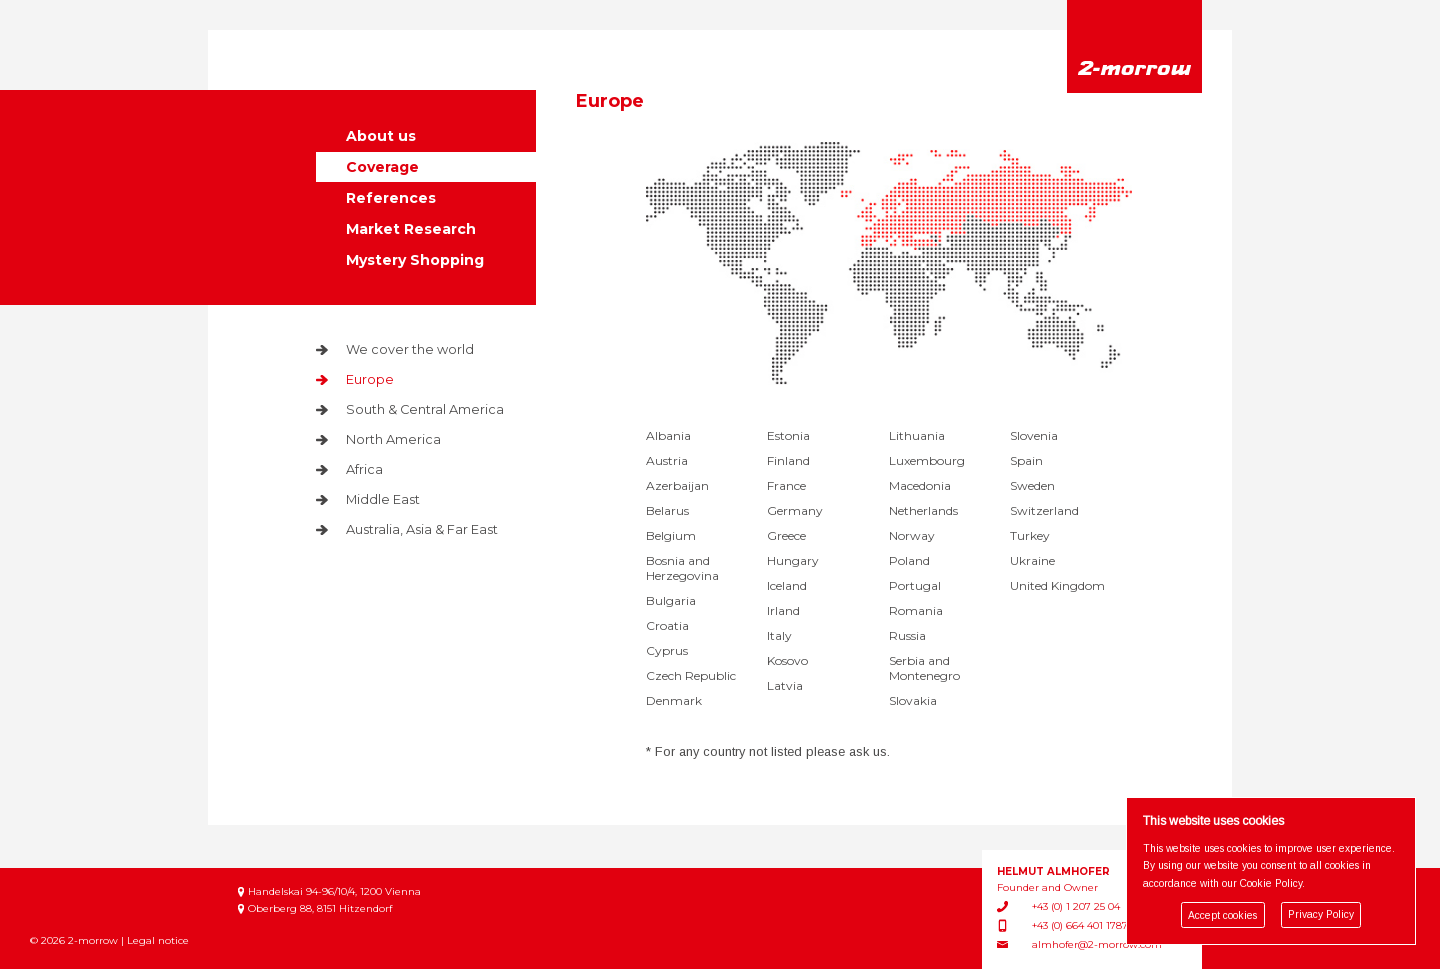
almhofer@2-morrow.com (1097, 944)
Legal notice (158, 940)
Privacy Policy (1321, 915)
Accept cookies (1222, 915)
